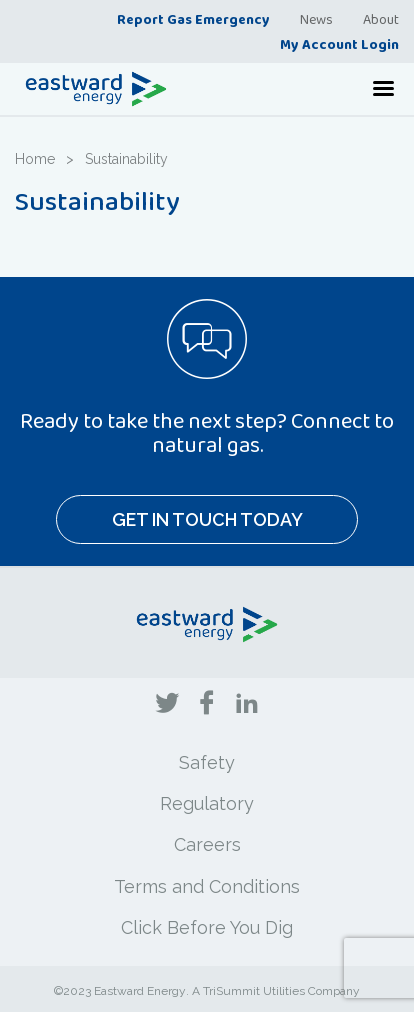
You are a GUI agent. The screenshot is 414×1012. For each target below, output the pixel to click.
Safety (207, 762)
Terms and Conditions (207, 886)
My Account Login (339, 44)
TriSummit (231, 991)
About (381, 19)
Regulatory (207, 803)
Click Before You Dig (207, 927)
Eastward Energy (140, 991)
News (316, 19)
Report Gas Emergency (193, 19)
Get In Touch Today (207, 519)
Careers (207, 844)
